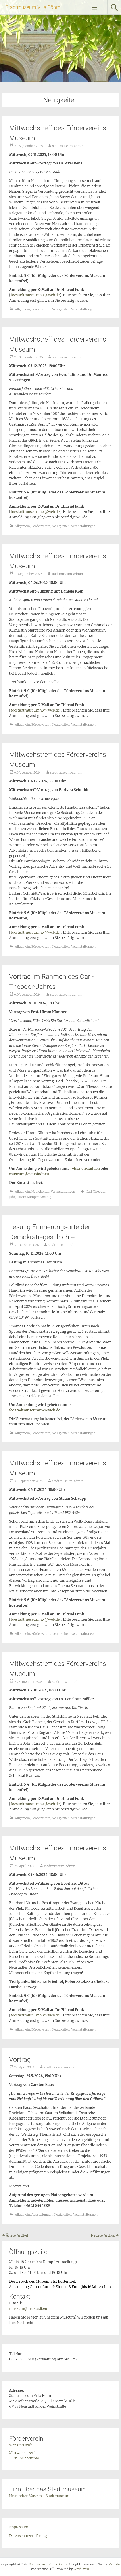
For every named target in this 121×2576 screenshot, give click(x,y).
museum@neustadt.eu (29, 1174)
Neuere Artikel (105, 2235)
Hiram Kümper (28, 1197)
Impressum (18, 2527)
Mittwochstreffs (22, 2453)
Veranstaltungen (83, 309)
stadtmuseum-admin (68, 146)
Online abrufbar (26, 2458)
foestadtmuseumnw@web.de (35, 295)
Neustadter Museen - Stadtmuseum (39, 2496)
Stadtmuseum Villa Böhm (33, 7)
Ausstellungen (41, 2215)
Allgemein (22, 309)
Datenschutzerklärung (28, 2535)
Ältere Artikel (15, 2235)
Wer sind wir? (20, 2445)
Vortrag (45, 1197)
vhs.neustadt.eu (86, 1168)
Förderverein (40, 309)
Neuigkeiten (61, 309)
